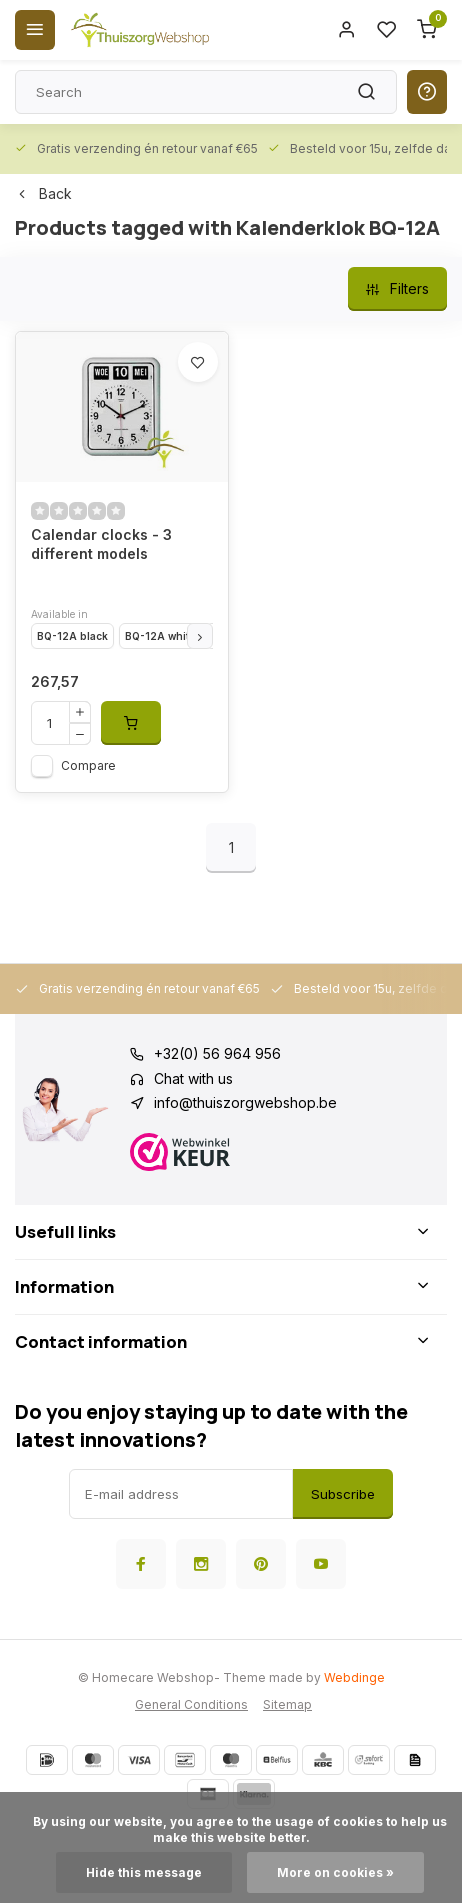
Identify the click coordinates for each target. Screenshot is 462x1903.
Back (43, 193)
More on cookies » (335, 1872)
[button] (200, 636)
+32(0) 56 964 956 (217, 1053)
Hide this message (144, 1872)
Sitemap (287, 1704)
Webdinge (354, 1677)
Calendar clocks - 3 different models (101, 544)
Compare (88, 765)
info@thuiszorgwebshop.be (245, 1102)
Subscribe (343, 1494)
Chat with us (193, 1078)
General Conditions (191, 1704)
